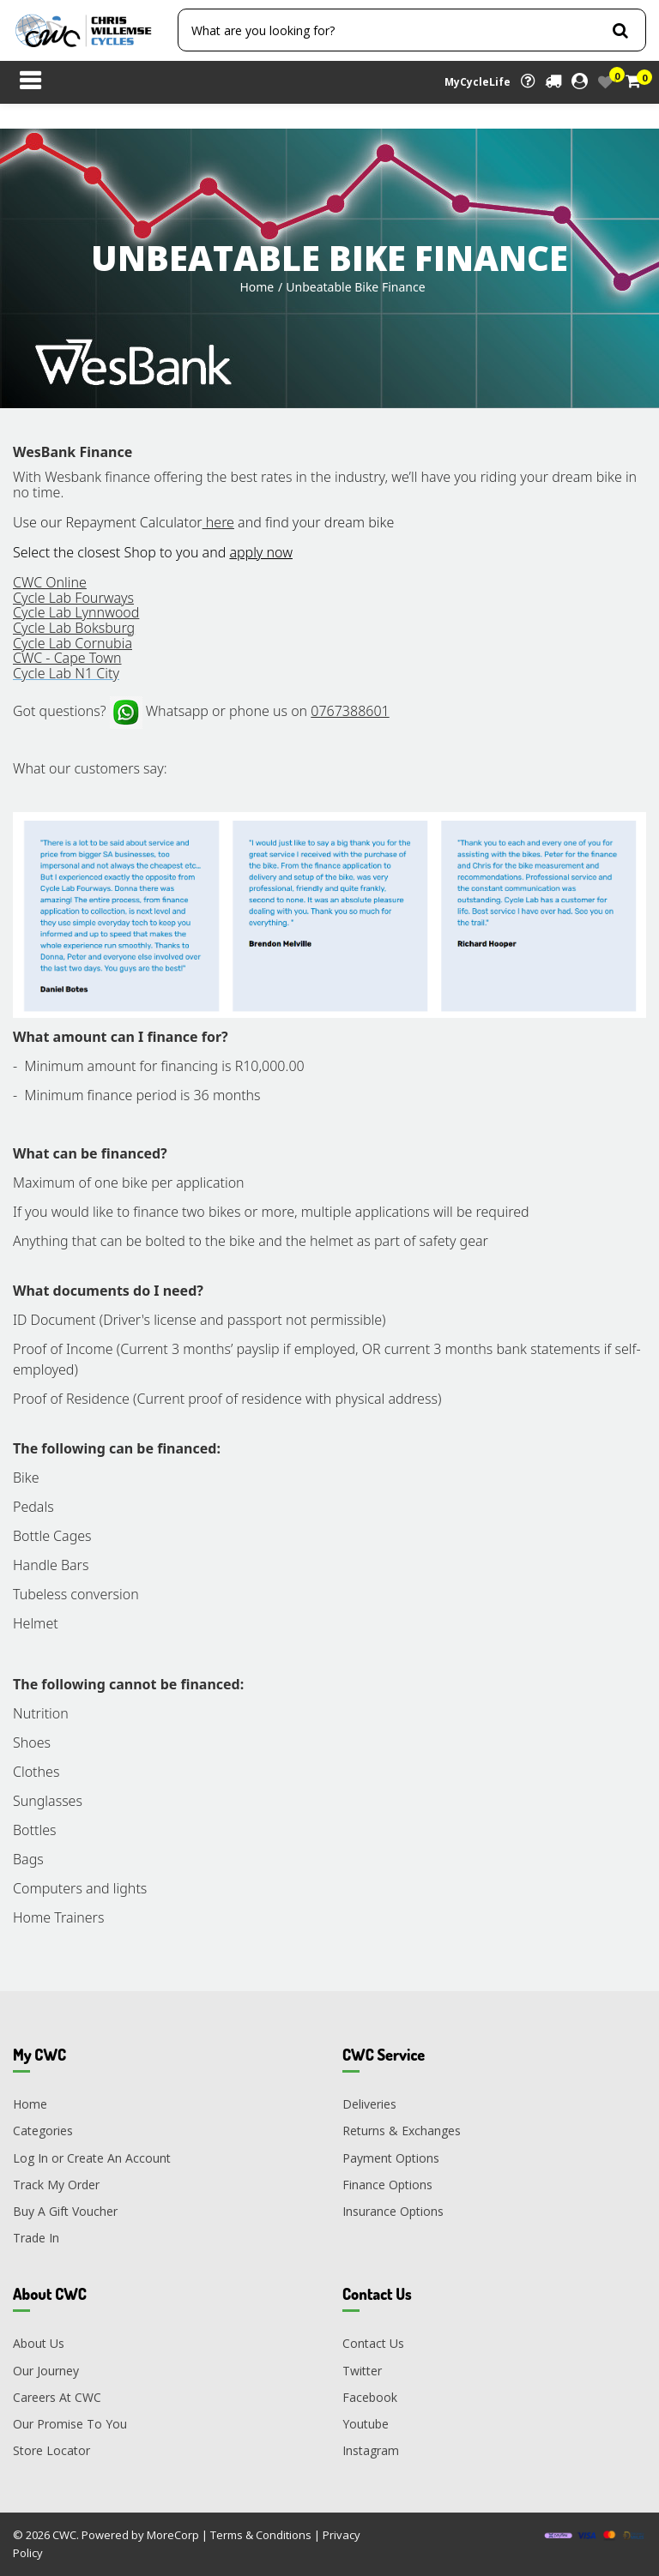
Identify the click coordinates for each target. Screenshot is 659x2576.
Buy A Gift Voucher (65, 2211)
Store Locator (51, 2450)
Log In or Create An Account (92, 2158)
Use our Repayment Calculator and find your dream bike (203, 522)
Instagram (370, 2450)
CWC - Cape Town (67, 657)
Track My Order (56, 2184)
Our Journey (46, 2370)
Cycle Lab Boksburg (74, 627)
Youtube (365, 2424)
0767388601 (350, 710)
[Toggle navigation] (30, 82)
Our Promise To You (70, 2424)
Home (256, 287)
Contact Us (373, 2343)
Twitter (362, 2370)
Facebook (369, 2397)
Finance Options (387, 2184)
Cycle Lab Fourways (73, 597)
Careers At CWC (57, 2397)
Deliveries (369, 2104)
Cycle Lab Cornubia (72, 643)
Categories (43, 2130)
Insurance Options (393, 2211)
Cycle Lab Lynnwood (76, 612)
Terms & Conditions (260, 2535)
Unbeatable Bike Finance (355, 287)
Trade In (36, 2238)
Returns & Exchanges (401, 2130)
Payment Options (390, 2158)
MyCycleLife (477, 82)
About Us (38, 2343)
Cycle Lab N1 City (66, 673)
